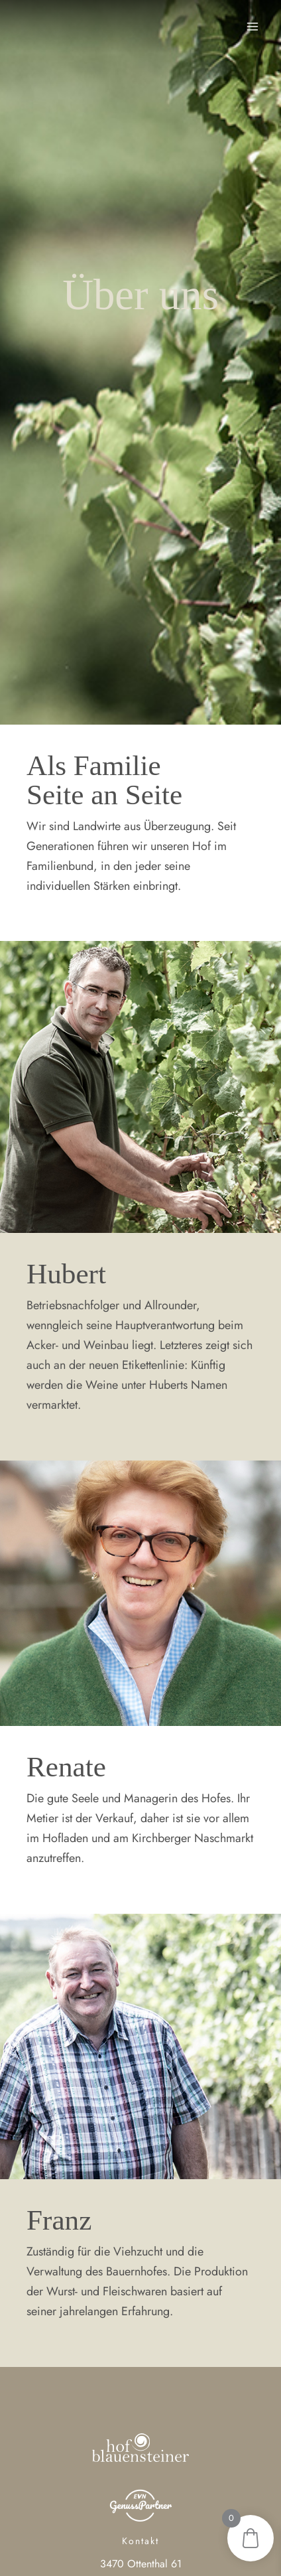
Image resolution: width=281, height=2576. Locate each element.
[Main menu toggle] (253, 26)
